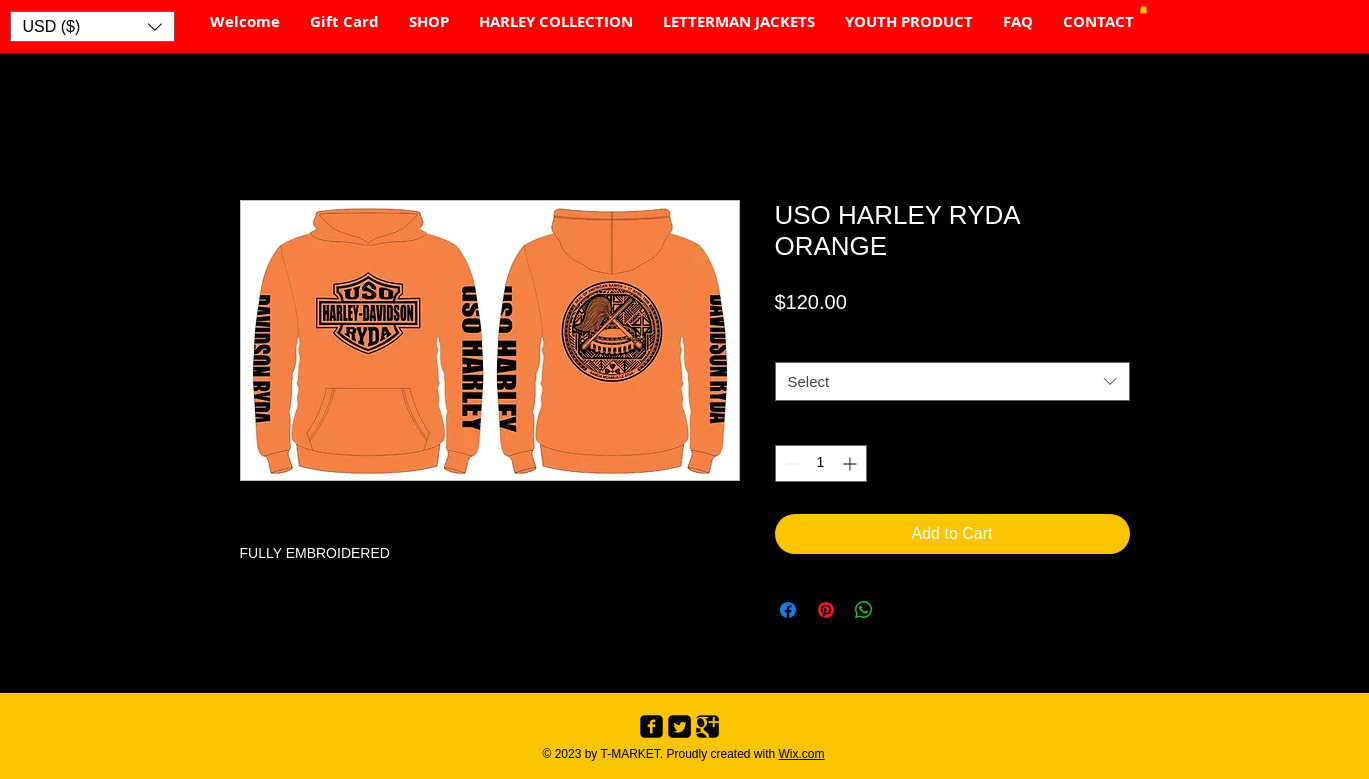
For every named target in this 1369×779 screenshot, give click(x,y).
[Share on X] (902, 610)
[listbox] (92, 26)
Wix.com (802, 754)
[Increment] (851, 463)
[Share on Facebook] (788, 610)
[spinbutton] (821, 463)
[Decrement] (790, 463)
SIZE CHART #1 (831, 343)
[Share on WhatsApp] (864, 610)
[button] (92, 26)
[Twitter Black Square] (679, 726)
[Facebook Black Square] (651, 726)
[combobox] (952, 381)
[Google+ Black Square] (707, 726)
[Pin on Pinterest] (826, 610)
